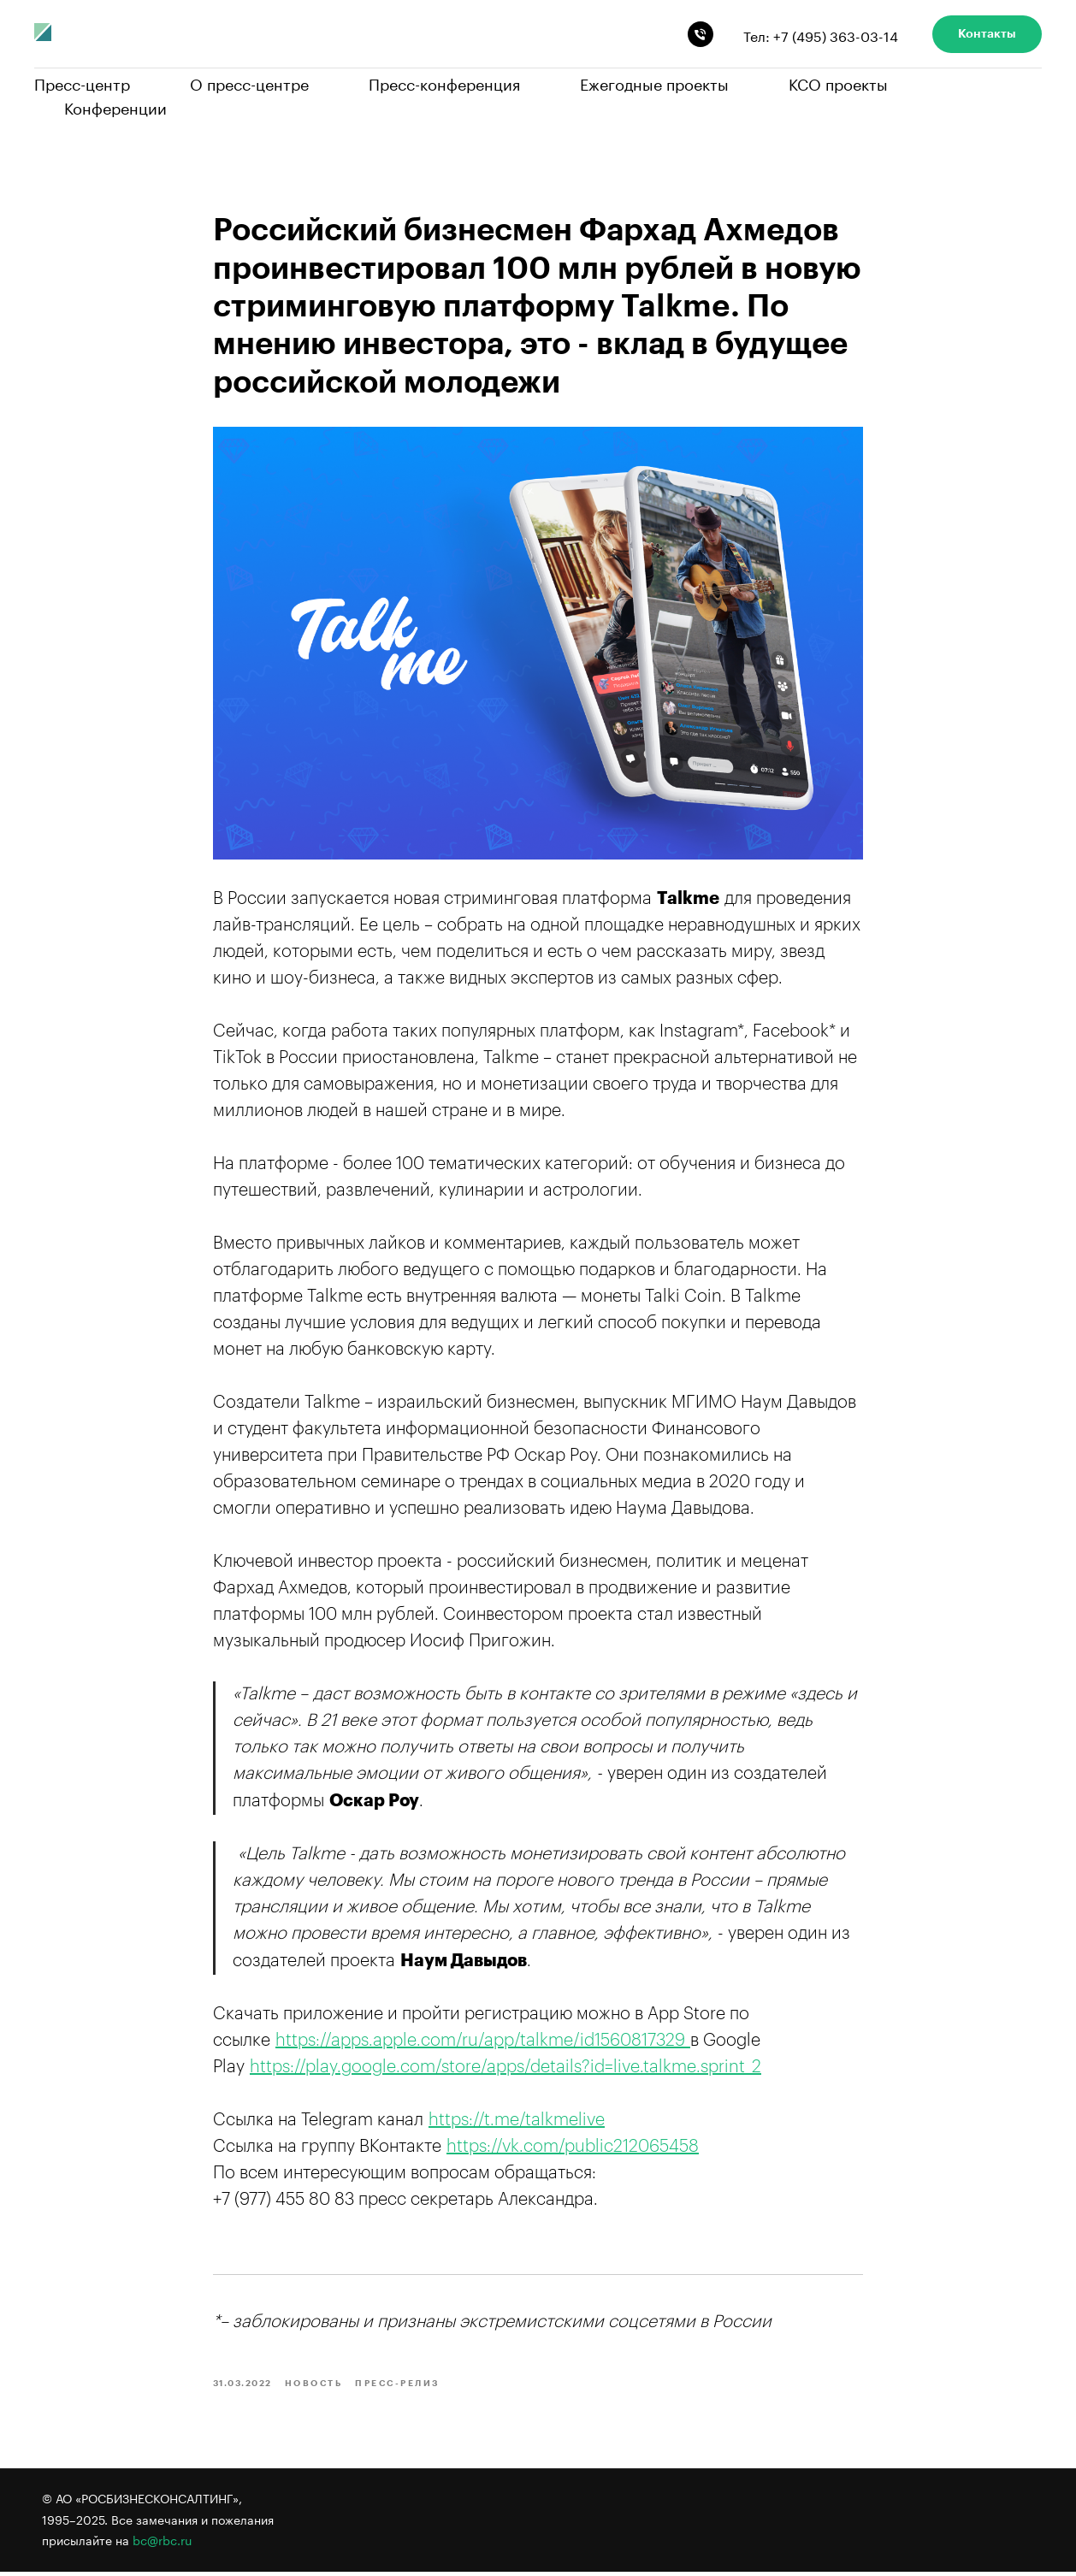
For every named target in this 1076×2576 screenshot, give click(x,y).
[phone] (700, 34)
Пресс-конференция (444, 82)
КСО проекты (838, 82)
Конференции (115, 106)
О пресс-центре (249, 82)
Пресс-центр (82, 82)
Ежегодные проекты (654, 82)
